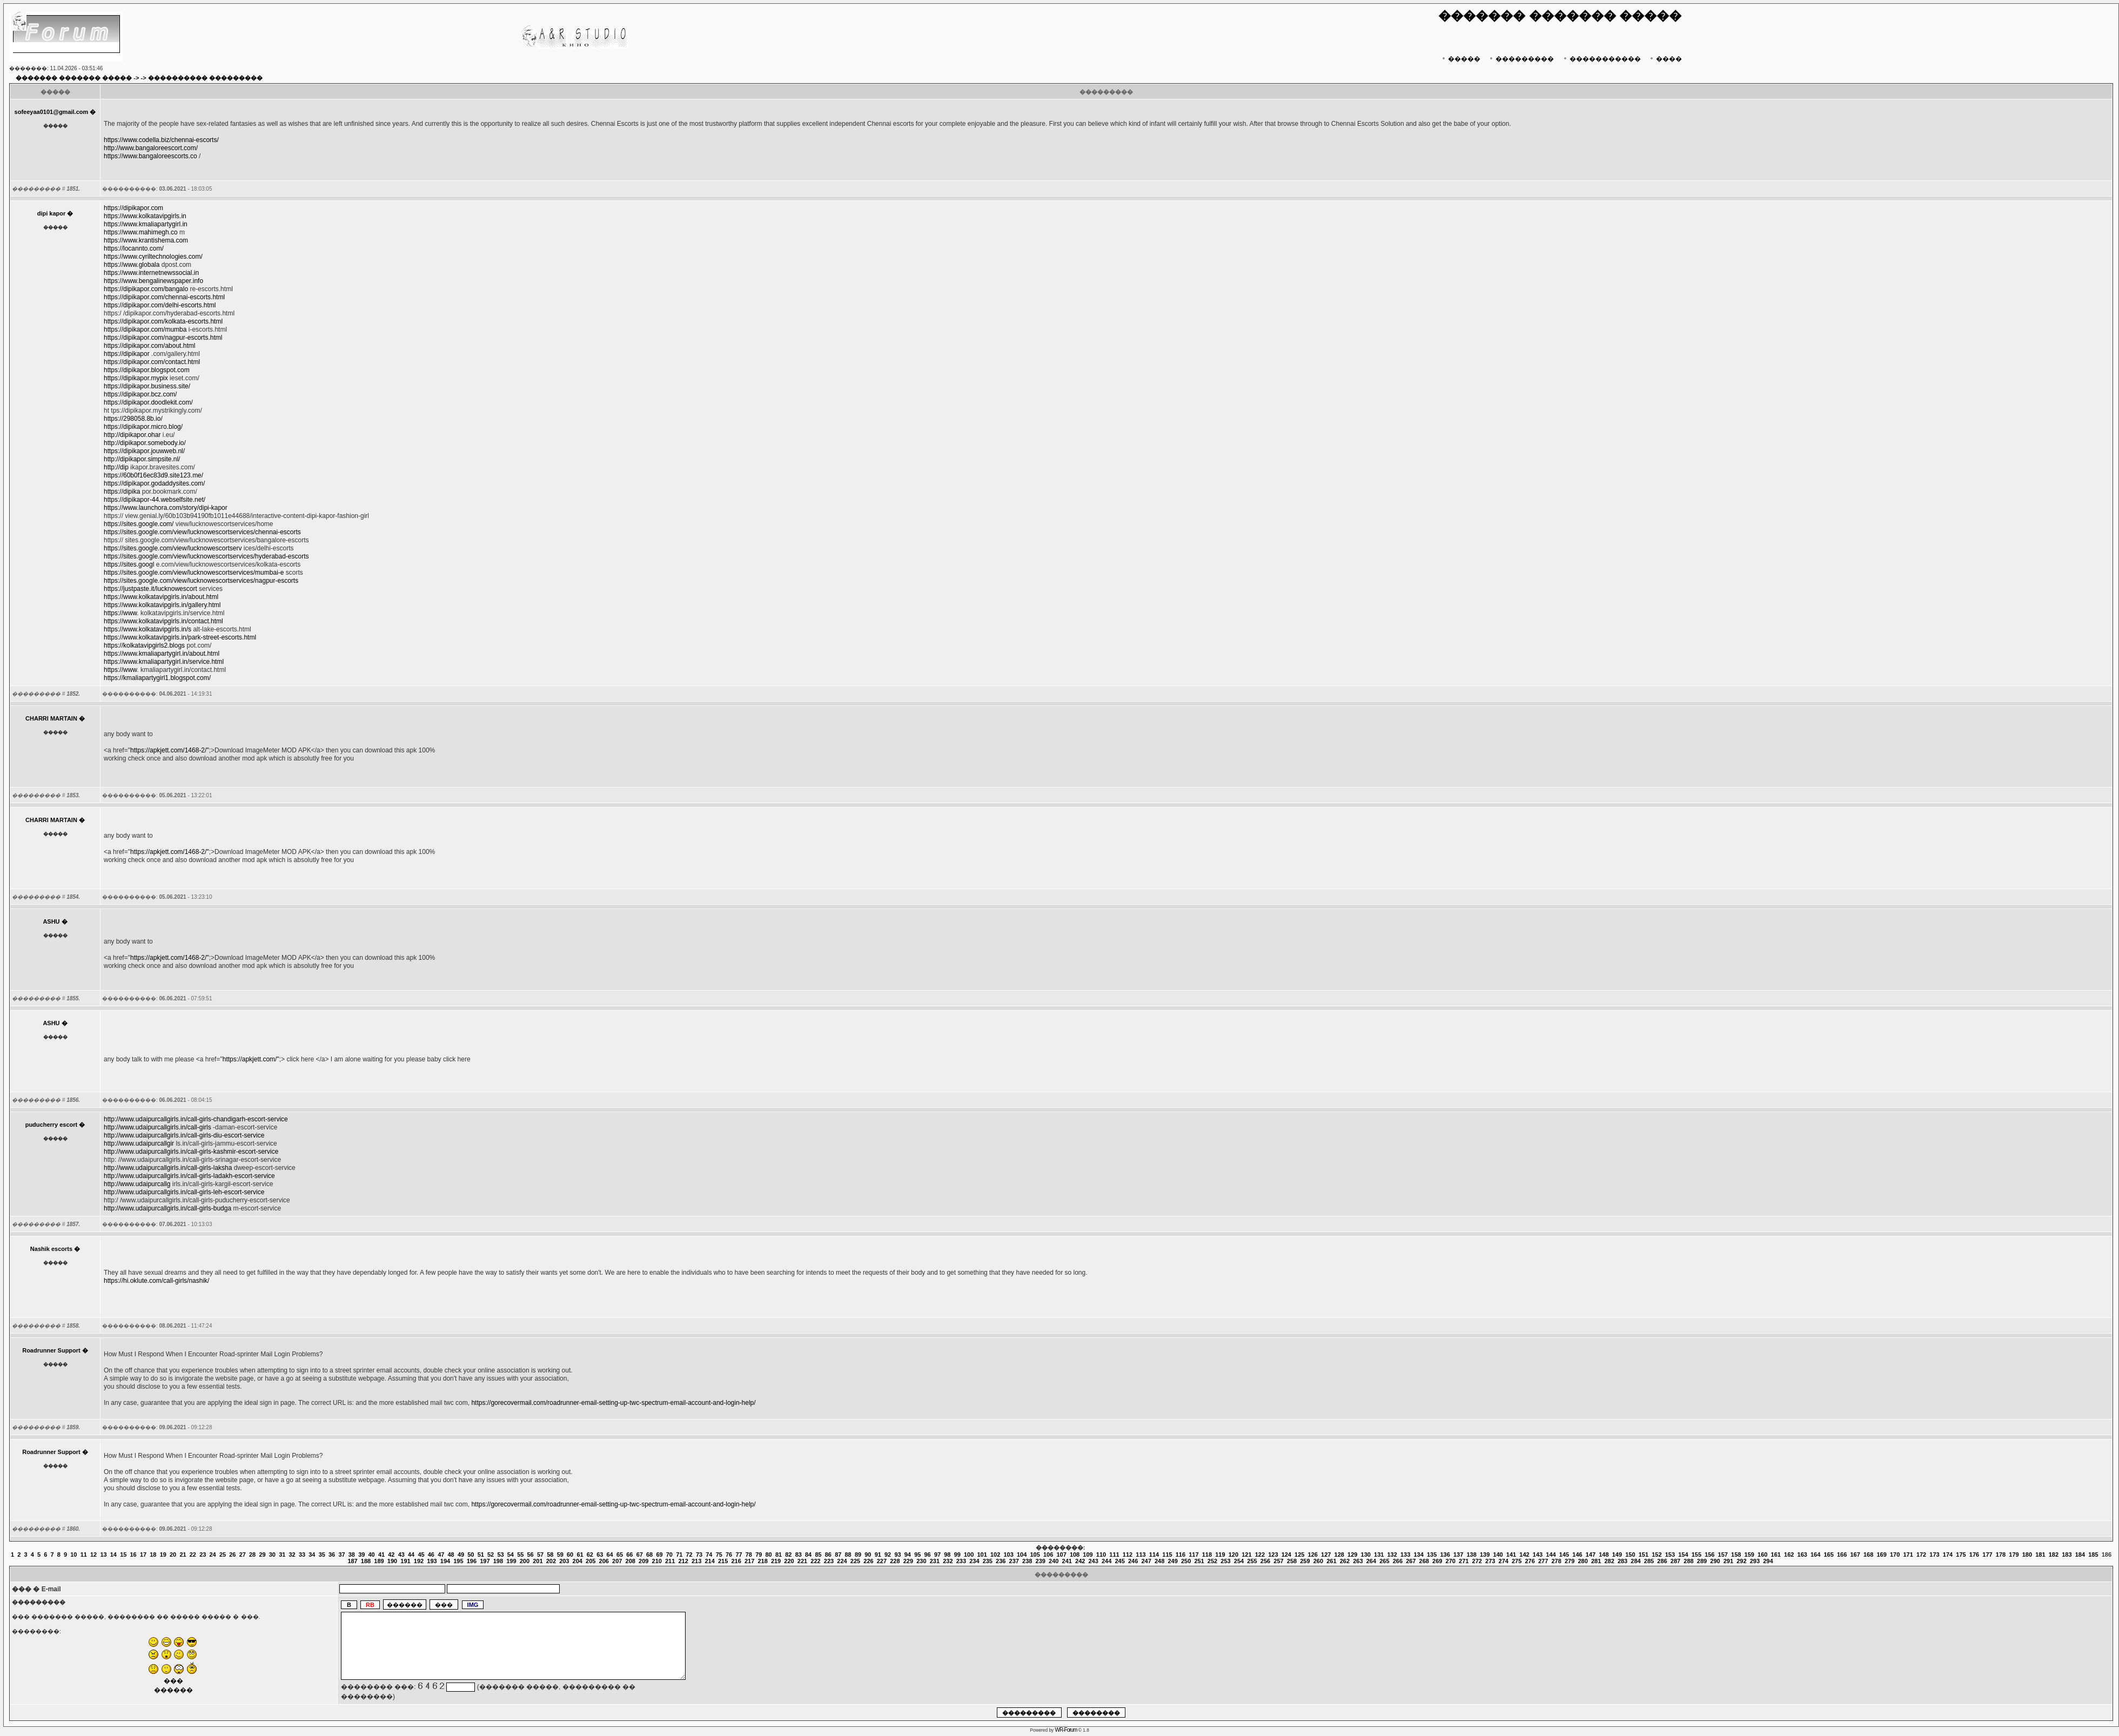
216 (736, 1561)
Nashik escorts (51, 1249)
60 (570, 1554)
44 (411, 1554)
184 (2080, 1554)
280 (1582, 1561)
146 (1577, 1554)
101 (982, 1554)
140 (1498, 1554)
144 (1550, 1554)
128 (1339, 1554)
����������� (1601, 59)
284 (1635, 1561)
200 (524, 1561)
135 (1432, 1554)
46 (431, 1554)
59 (560, 1554)
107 (1061, 1554)
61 (579, 1554)
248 (1159, 1561)
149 (1617, 1554)
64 (610, 1554)
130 (1366, 1554)
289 (1702, 1561)
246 (1133, 1561)
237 (1014, 1561)
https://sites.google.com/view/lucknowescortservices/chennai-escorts (202, 532)
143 (1538, 1554)
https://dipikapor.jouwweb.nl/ (144, 451)
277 (1543, 1561)
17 (143, 1554)
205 (590, 1561)
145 (1564, 1554)
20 (173, 1554)
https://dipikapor (127, 354)
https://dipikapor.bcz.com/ (140, 394)
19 (163, 1554)
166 (1842, 1554)
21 (182, 1554)
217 (749, 1561)
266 (1398, 1561)
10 (73, 1554)
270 (1451, 1561)
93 (897, 1554)
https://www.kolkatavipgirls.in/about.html (161, 597)
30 (272, 1554)
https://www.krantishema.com (146, 240)
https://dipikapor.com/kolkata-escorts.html (163, 321)
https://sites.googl (129, 564)
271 (1463, 1561)
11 (84, 1554)
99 (957, 1554)
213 (696, 1561)
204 (577, 1561)
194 (445, 1561)
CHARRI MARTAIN (51, 718)
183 (2066, 1554)
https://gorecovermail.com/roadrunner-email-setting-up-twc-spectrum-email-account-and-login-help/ (613, 1403)
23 (202, 1554)
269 (1437, 1561)
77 (738, 1554)
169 (1881, 1554)
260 (1318, 1561)
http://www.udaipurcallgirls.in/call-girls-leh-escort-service (184, 1192)
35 (322, 1554)
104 (1022, 1554)
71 (679, 1554)
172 (1921, 1554)
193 (432, 1561)
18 (153, 1554)
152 (1656, 1554)
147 (1590, 1554)
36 (331, 1554)
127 (1326, 1554)
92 (887, 1554)
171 (1908, 1554)
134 (1418, 1554)
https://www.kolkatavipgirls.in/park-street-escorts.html (180, 637)
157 (1723, 1554)
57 (540, 1554)
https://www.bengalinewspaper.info (153, 281)
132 (1392, 1554)
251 (1199, 1561)
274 (1503, 1561)
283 (1622, 1561)
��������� (1520, 59)
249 (1172, 1561)
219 (776, 1561)
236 (1000, 1561)
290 (1715, 1561)
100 (969, 1554)
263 (1358, 1561)
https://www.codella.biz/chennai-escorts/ (161, 140)
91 (878, 1554)
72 (689, 1554)
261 (1331, 1561)
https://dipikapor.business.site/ (147, 386)
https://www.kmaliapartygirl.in (145, 224)
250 (1186, 1561)
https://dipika (122, 491)
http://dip (116, 467)
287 (1675, 1561)
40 (371, 1554)
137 (1458, 1554)
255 (1252, 1561)
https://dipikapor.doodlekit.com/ (148, 402)
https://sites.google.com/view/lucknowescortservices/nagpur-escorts (201, 580)
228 (895, 1561)
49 (461, 1554)
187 (352, 1561)
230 (921, 1561)
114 (1154, 1554)
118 (1207, 1554)
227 (882, 1561)
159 (1749, 1554)
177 (1987, 1554)
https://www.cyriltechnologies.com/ (153, 256)
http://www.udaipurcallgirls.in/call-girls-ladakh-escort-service (189, 1176)
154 (1683, 1554)
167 (1855, 1554)
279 (1569, 1561)
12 (93, 1554)
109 (1087, 1554)
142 (1524, 1554)
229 (908, 1561)
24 (213, 1554)
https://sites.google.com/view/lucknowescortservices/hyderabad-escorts (206, 556)
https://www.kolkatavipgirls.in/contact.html (163, 621)
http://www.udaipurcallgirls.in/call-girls (157, 1127)
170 (1895, 1554)
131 (1379, 1554)
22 (193, 1554)
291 (1728, 1561)
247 (1146, 1561)
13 (103, 1554)
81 (778, 1554)
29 (262, 1554)
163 (1802, 1554)
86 (828, 1554)
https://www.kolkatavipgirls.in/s (147, 629)
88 (848, 1554)
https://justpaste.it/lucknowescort (150, 589)
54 (510, 1554)
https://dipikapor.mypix (136, 378)
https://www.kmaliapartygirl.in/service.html (164, 661)
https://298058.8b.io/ (133, 418)
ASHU (51, 921)
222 (815, 1561)
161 (1776, 1554)
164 (1815, 1554)
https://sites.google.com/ (138, 524)
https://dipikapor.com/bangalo (146, 289)
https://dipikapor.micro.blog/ (143, 426)
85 (818, 1554)
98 (947, 1554)
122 (1260, 1554)
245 (1119, 1561)
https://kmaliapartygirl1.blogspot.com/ (157, 678)
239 (1040, 1561)
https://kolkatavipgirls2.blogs (144, 645)
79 (758, 1554)
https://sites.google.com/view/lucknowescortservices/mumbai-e (194, 572)
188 (366, 1561)
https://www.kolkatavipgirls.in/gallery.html (162, 605)
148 (1603, 1554)
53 (500, 1554)
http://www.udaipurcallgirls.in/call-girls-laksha (168, 1168)
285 (1649, 1561)
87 (838, 1554)
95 (917, 1554)
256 (1265, 1561)
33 (302, 1554)
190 (392, 1561)
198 (498, 1561)
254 (1239, 1561)
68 (649, 1554)
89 (858, 1554)
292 (1741, 1561)
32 (292, 1554)
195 (458, 1561)
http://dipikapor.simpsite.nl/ (142, 459)
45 (421, 1554)
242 (1080, 1561)
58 (550, 1554)
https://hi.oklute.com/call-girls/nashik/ (156, 1280)
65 (619, 1554)
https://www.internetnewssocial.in (151, 273)
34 (312, 1554)
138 (1471, 1554)
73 (699, 1554)
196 (472, 1561)
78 (749, 1554)
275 (1516, 1561)
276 (1529, 1561)
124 (1286, 1554)
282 (1609, 1561)
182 (2053, 1554)
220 (789, 1561)
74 (709, 1554)
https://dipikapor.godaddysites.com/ (154, 483)
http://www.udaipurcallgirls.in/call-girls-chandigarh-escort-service (196, 1119)
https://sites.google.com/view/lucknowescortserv (173, 548)
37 (341, 1554)
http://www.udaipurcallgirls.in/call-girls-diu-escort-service (184, 1135)
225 (855, 1561)
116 (1180, 1554)
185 (2093, 1554)
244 (1106, 1561)
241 (1067, 1561)
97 (937, 1554)
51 (481, 1554)
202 (551, 1561)
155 (1696, 1554)
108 (1074, 1554)
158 (1736, 1554)
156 (1709, 1554)
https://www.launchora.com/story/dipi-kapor (165, 508)
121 (1246, 1554)
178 (2001, 1554)
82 (788, 1554)
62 (590, 1554)
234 (974, 1561)
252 (1212, 1561)
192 (419, 1561)
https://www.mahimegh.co (141, 232)
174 (1948, 1554)
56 (530, 1554)
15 (123, 1554)
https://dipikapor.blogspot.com (147, 370)
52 (490, 1554)
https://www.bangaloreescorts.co (150, 156)
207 (617, 1561)
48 (451, 1554)
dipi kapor (51, 213)
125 (1299, 1554)
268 (1424, 1561)
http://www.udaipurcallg (137, 1184)
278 (1556, 1561)
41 (381, 1554)
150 (1630, 1554)
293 (1755, 1561)
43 (401, 1554)
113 (1140, 1554)
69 (659, 1554)
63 (599, 1554)
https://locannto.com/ (134, 248)
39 (361, 1554)
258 (1292, 1561)
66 (629, 1554)
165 (1828, 1554)
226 (868, 1561)
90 (867, 1554)
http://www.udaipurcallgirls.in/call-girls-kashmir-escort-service (191, 1151)
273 (1490, 1561)
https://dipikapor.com (133, 208)
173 (1934, 1554)
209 (643, 1561)
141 (1511, 1554)
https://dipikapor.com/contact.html (152, 362)
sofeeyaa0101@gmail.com (52, 112)
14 (113, 1554)
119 (1220, 1554)
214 (709, 1561)
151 (1643, 1554)
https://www (120, 613)
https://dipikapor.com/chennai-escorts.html (164, 297)
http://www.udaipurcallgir (139, 1143)
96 (927, 1554)
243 (1093, 1561)
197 (484, 1561)
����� (1460, 59)
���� (1665, 59)
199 (511, 1561)
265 (1384, 1561)
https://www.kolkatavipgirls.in (145, 216)
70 (669, 1554)
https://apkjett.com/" (251, 1059)
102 (995, 1554)
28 (252, 1554)
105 (1035, 1554)
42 (391, 1554)
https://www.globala (131, 264)
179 (2014, 1554)
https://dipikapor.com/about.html (149, 345)
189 (379, 1561)
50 (470, 1554)
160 (1762, 1554)
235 (988, 1561)
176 (1974, 1554)
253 (1225, 1561)
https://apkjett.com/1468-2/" (169, 750)
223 (829, 1561)
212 (683, 1561)
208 (630, 1561)
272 (1477, 1561)
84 (808, 1554)
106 (1048, 1554)
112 (1127, 1554)
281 (1596, 1561)
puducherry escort (51, 1124)
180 (2027, 1554)
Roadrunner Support (51, 1350)
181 (2040, 1554)
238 (1027, 1561)
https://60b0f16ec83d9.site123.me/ (153, 475)
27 (242, 1554)
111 (1114, 1554)
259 (1305, 1561)
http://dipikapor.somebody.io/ (145, 443)
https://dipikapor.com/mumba (145, 329)
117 (1193, 1554)
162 (1789, 1554)
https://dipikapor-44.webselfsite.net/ (154, 499)
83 (798, 1554)
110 (1101, 1554)
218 (762, 1561)
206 (604, 1561)
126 (1313, 1554)
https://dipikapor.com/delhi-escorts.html (160, 305)
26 (232, 1554)
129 (1352, 1554)
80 (769, 1554)
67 (639, 1554)
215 (723, 1561)
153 (1670, 1554)
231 (935, 1561)
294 (1768, 1561)
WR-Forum (1066, 1730)
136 (1445, 1554)
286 (1662, 1561)
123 (1273, 1554)
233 (961, 1561)
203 (564, 1561)
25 (222, 1554)
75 (719, 1554)
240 (1053, 1561)
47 (441, 1554)
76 (729, 1554)
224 (842, 1561)
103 (1008, 1554)
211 (670, 1561)
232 (948, 1561)
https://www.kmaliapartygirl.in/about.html (161, 653)
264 (1371, 1561)
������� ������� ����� (74, 78)
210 (657, 1561)
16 (133, 1554)
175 (1961, 1554)
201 (537, 1561)
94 (907, 1554)
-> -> (139, 78)
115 (1167, 1554)
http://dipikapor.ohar (132, 435)
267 (1411, 1561)
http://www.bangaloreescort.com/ (151, 148)
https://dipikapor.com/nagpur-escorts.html (163, 337)
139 (1485, 1554)
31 (282, 1554)
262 (1345, 1561)
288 (1688, 1561)
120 (1233, 1554)
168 (1868, 1554)
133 (1405, 1554)
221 (802, 1561)
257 (1278, 1561)
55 (520, 1554)
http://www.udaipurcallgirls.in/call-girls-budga (167, 1208)
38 (351, 1554)
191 (405, 1561)
